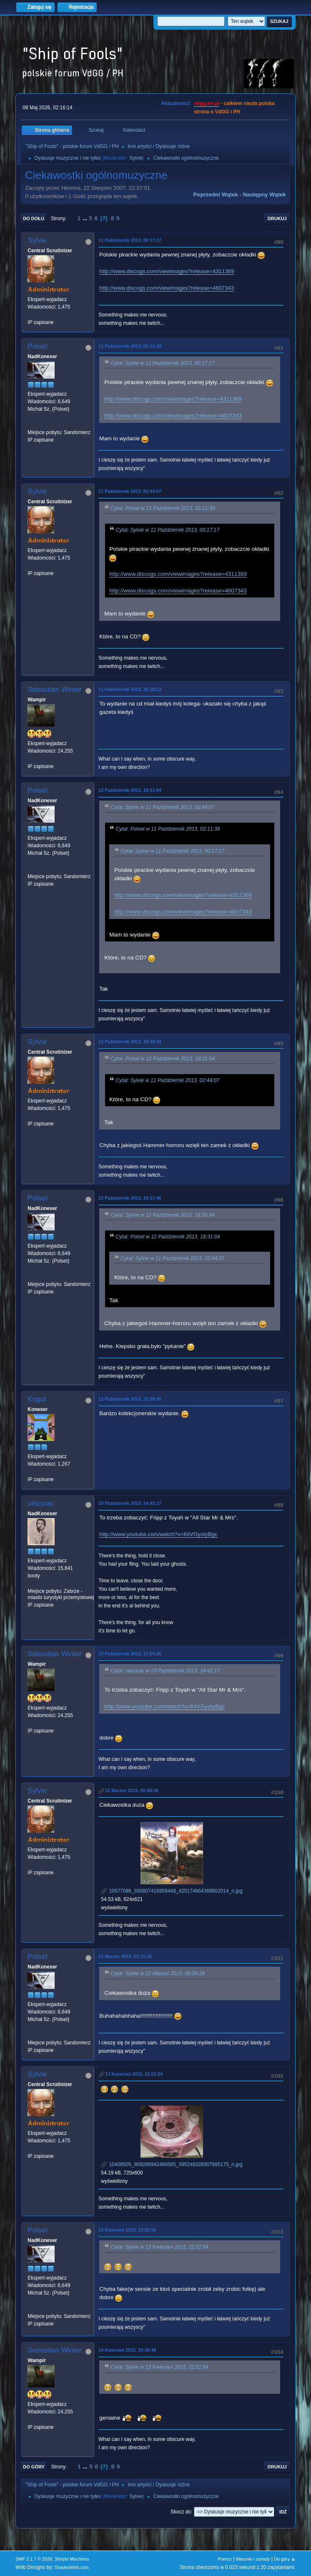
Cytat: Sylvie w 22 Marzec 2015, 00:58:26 (157, 1974)
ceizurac (41, 1503)
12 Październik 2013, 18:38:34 (129, 1041)
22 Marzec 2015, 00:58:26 (131, 1790)
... (86, 218)
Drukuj (277, 218)
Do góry (34, 2466)
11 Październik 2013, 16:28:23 (129, 689)
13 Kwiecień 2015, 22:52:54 (134, 2073)
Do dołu (33, 218)
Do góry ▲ (284, 2558)
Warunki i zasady (253, 2558)
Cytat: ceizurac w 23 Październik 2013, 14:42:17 (165, 1671)
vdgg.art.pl (206, 103)
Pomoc (225, 2558)
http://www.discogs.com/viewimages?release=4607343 (166, 288)
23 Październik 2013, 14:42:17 (129, 1503)
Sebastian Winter (54, 689)
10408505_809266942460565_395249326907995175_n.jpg (171, 2164)
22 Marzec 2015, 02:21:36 (125, 1956)
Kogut (37, 1399)
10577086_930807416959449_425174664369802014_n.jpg (171, 1891)
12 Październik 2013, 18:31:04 (129, 790)
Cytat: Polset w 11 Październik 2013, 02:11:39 (162, 508)
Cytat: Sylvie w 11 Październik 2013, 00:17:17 (162, 363)
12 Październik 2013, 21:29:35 (129, 1398)
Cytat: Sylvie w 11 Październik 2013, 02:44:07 (162, 807)
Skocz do (181, 2512)
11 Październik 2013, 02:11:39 (129, 346)
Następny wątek (264, 194)
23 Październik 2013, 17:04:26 (129, 1653)
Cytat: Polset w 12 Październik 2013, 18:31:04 (162, 1059)
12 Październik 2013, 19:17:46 (129, 1197)
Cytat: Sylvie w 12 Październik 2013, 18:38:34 (162, 1215)
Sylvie (136, 158)
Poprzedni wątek (215, 194)
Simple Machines (72, 2558)
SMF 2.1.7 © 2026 (33, 2558)
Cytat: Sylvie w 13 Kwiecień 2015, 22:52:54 (159, 2247)
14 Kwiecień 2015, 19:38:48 (127, 2350)
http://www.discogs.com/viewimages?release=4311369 (166, 271)
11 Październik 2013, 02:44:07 (129, 491)
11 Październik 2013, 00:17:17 (129, 240)
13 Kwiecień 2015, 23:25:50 (127, 2229)
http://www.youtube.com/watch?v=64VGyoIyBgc (158, 1534)
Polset (37, 346)
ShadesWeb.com (72, 2567)
